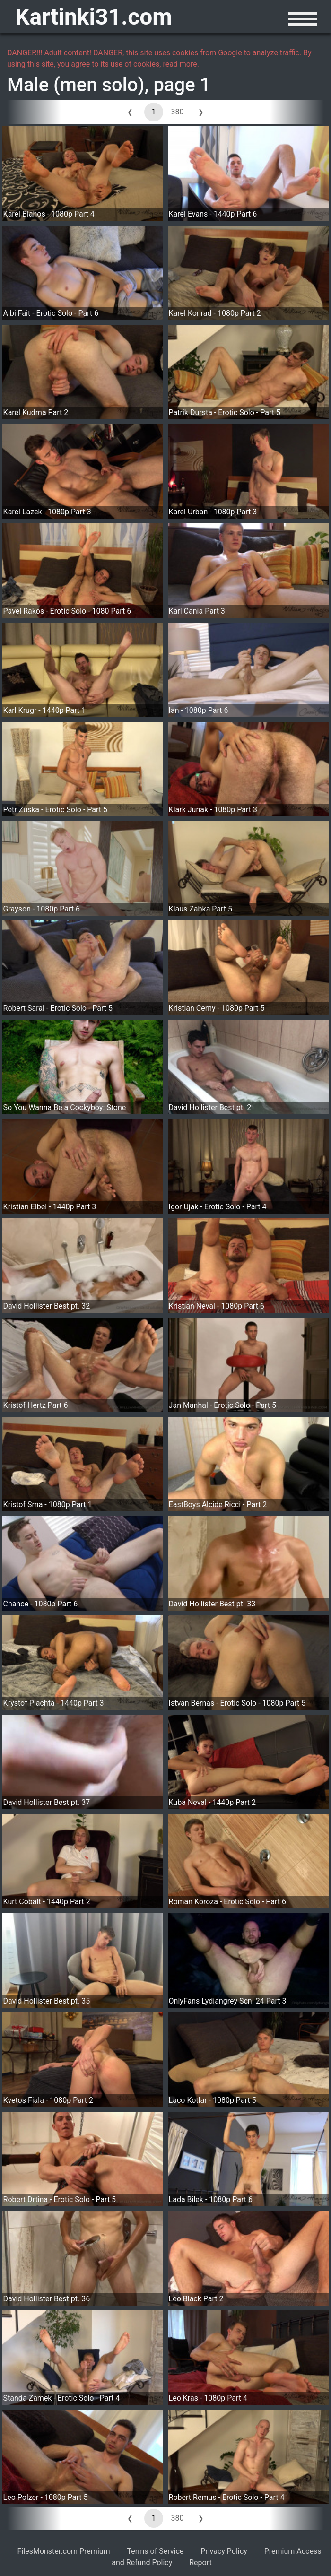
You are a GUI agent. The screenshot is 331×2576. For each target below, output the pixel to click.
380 (177, 111)
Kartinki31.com (93, 16)
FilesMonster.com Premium (63, 2551)
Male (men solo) (76, 85)
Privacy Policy (223, 2551)
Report (200, 2562)
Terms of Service (155, 2551)
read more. (181, 64)
